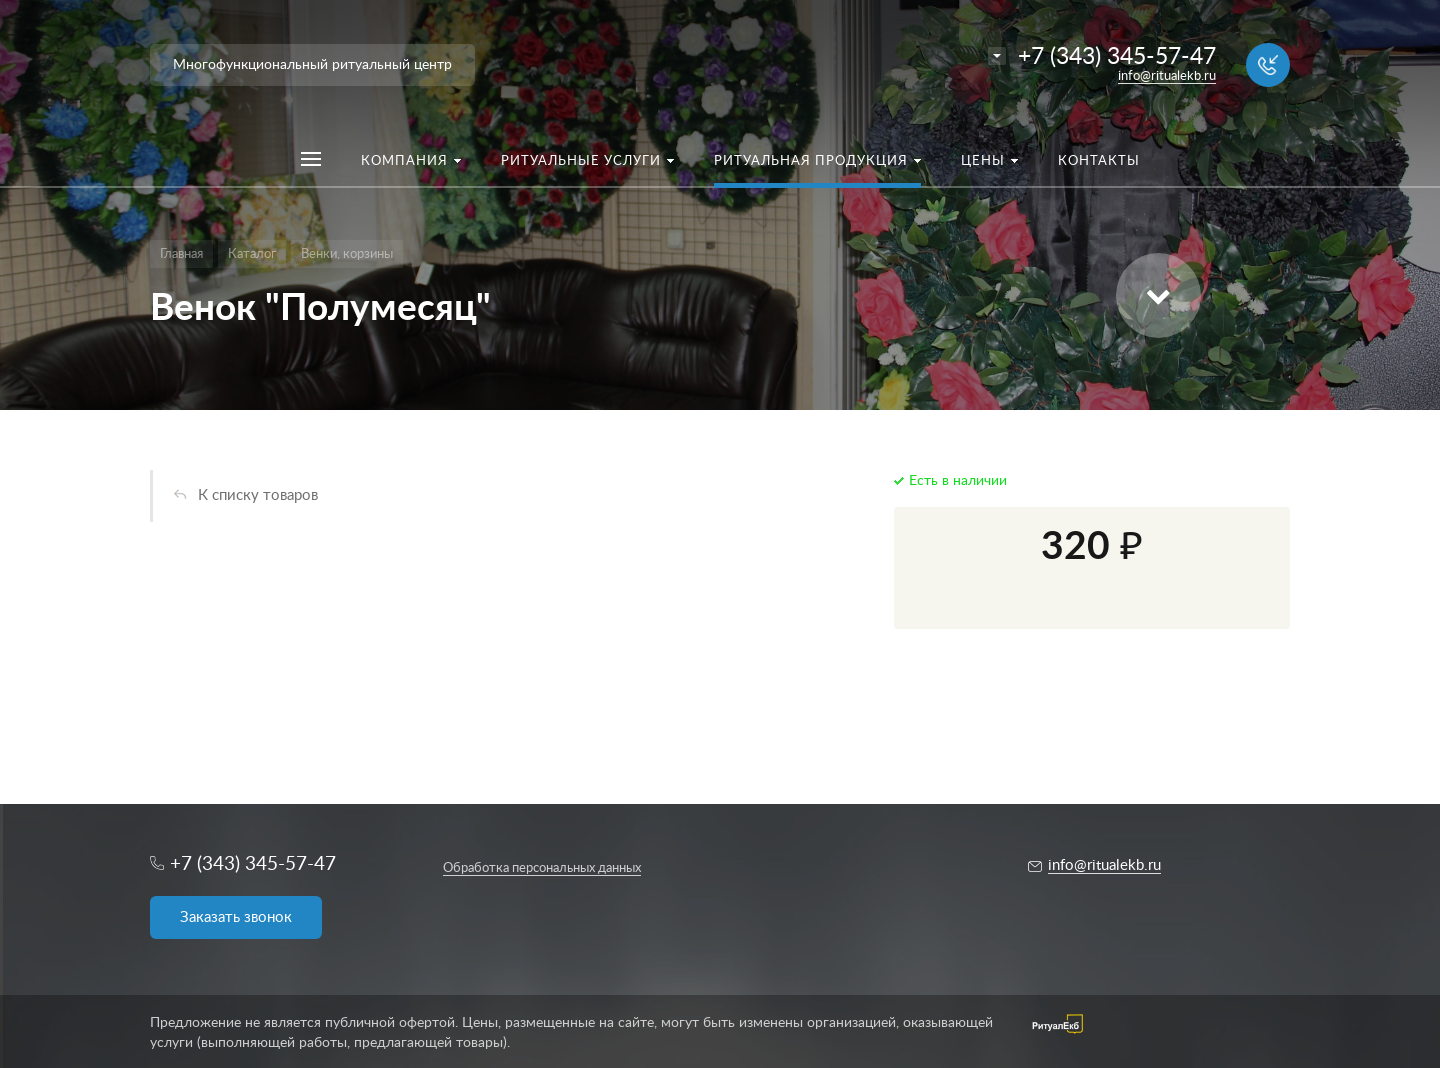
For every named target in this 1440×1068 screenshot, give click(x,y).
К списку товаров (258, 495)
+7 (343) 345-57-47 (1117, 56)
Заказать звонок (236, 917)
